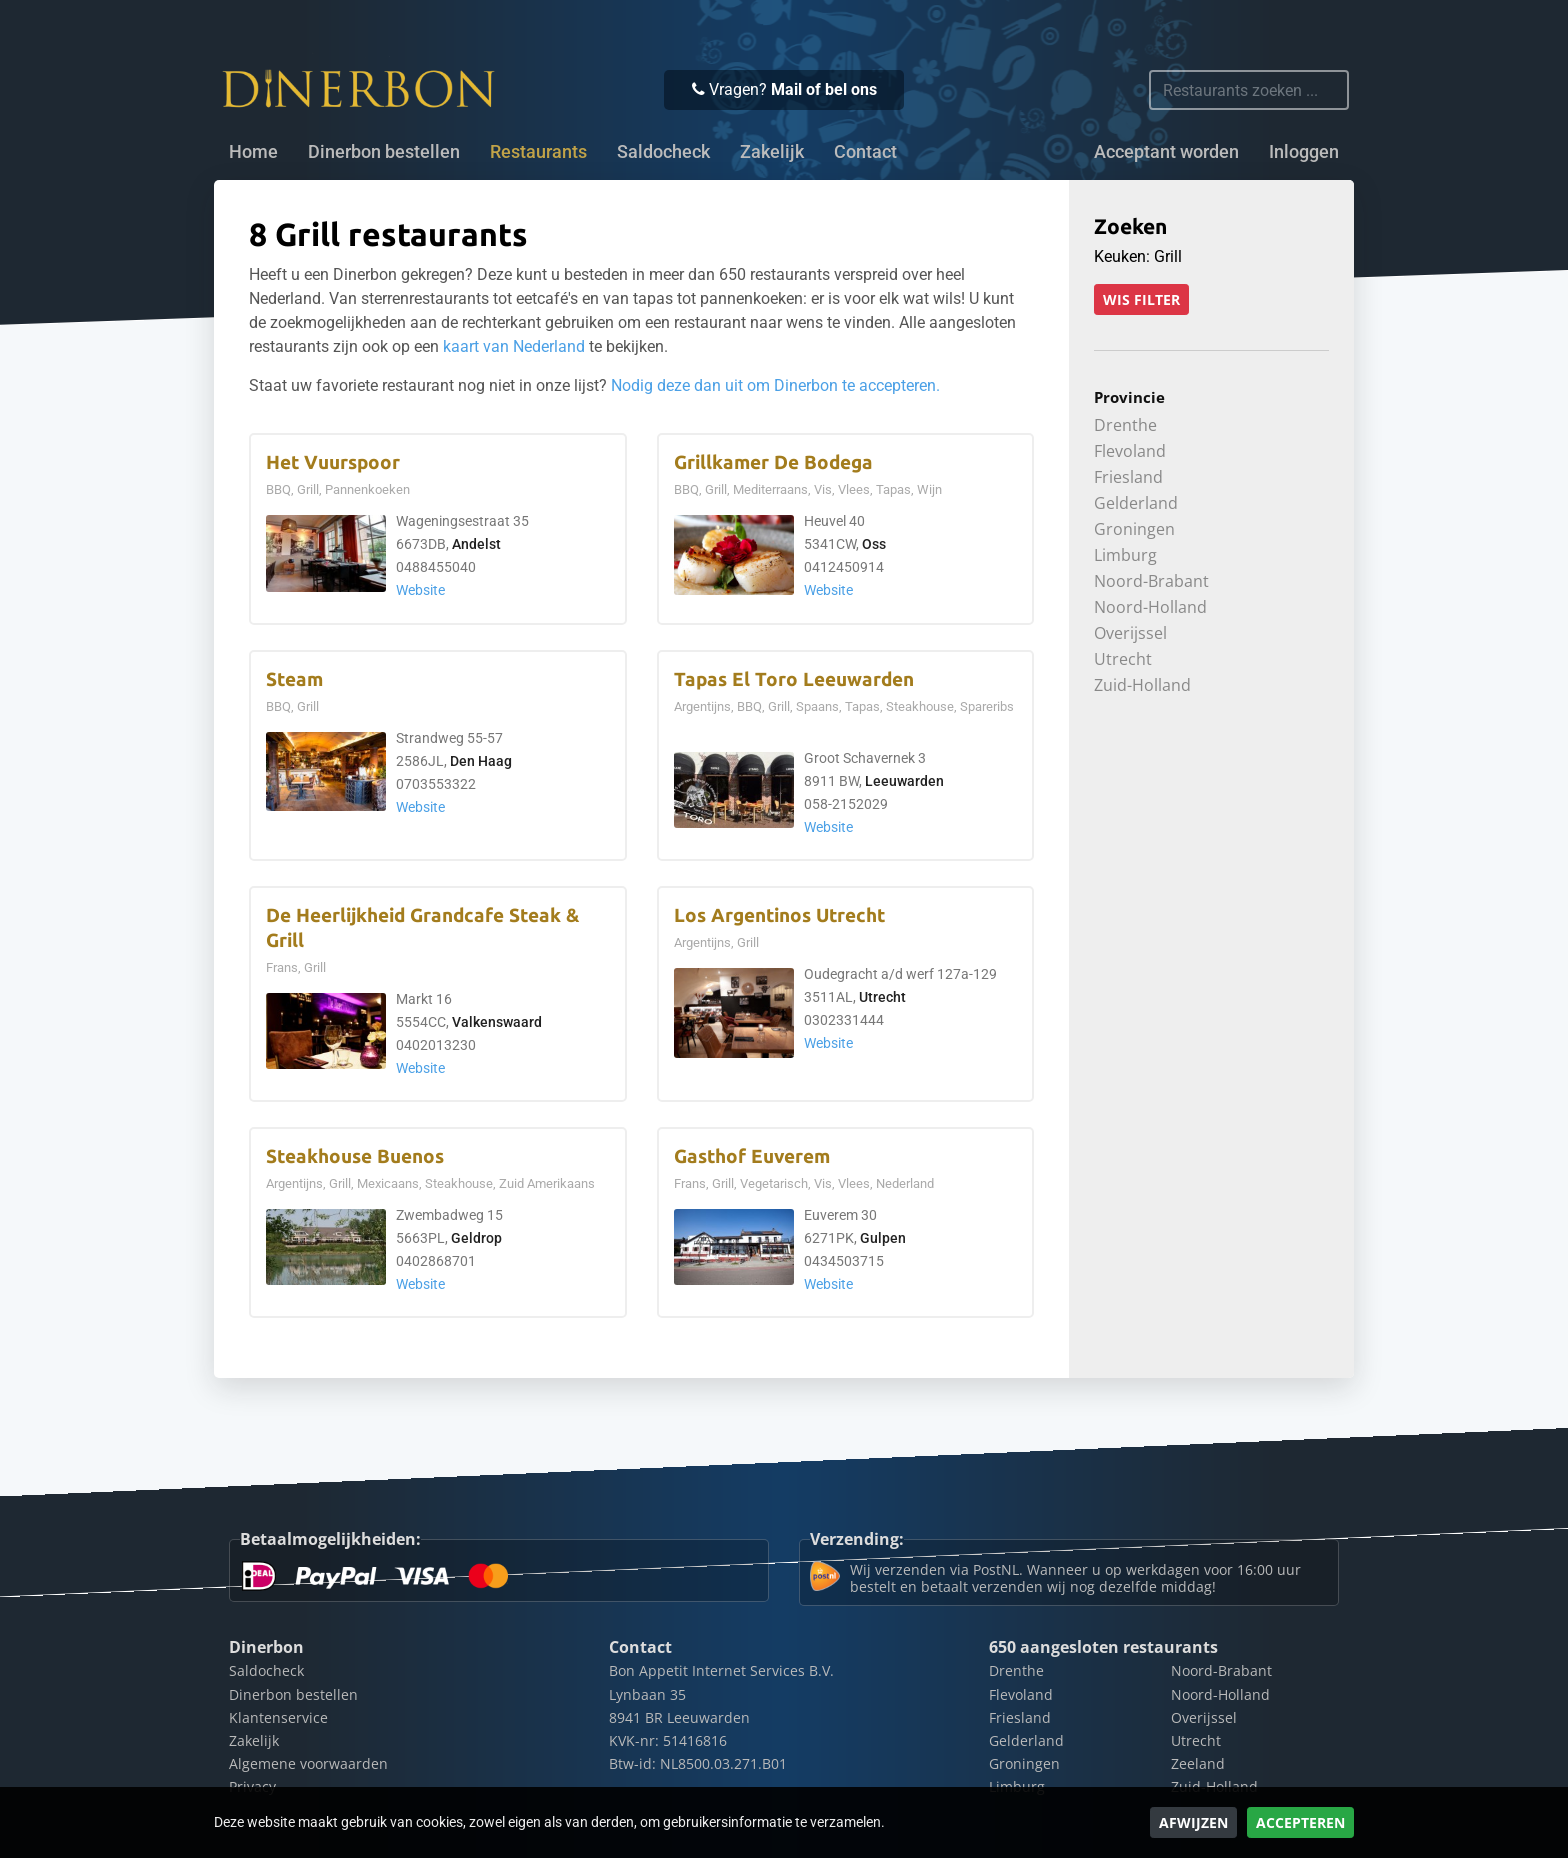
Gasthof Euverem (752, 1156)
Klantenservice (278, 1717)
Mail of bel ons (824, 89)
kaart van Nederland (514, 346)
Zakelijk (772, 152)
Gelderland (1136, 503)
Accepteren (1300, 1822)
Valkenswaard (497, 1022)
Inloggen (1304, 152)
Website (420, 590)
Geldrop (476, 1238)
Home (253, 152)
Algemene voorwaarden (308, 1763)
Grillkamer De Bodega (773, 462)
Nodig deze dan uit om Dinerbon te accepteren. (775, 385)
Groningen (1134, 529)
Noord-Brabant (1151, 581)
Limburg (1125, 555)
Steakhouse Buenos (355, 1156)
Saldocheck (663, 152)
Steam (294, 679)
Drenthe (1125, 425)
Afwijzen (1193, 1822)
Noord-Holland (1150, 607)
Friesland (1128, 477)
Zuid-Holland (1142, 685)
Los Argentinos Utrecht (779, 915)
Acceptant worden (1166, 152)
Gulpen (883, 1238)
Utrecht (882, 997)
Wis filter (1141, 299)
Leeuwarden (904, 781)
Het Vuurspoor (333, 462)
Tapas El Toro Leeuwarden (794, 679)
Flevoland (1130, 451)
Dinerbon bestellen (384, 152)
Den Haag (481, 761)
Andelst (476, 544)
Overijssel (1130, 633)
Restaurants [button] (538, 152)
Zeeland (1198, 1763)
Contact (865, 152)
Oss (874, 544)
